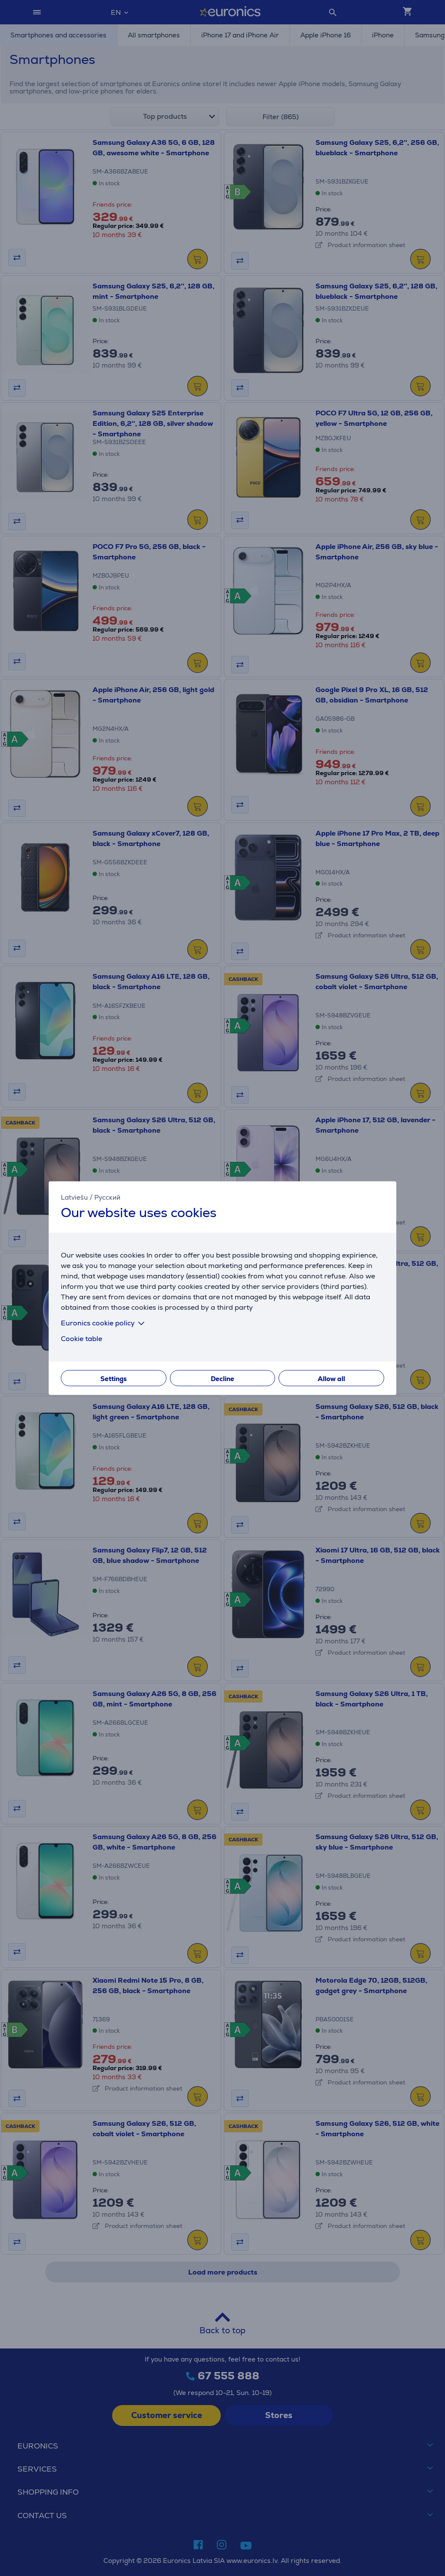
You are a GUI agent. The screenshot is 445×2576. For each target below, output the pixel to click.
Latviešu (74, 1197)
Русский (107, 1197)
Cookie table (81, 1338)
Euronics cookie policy (104, 1322)
